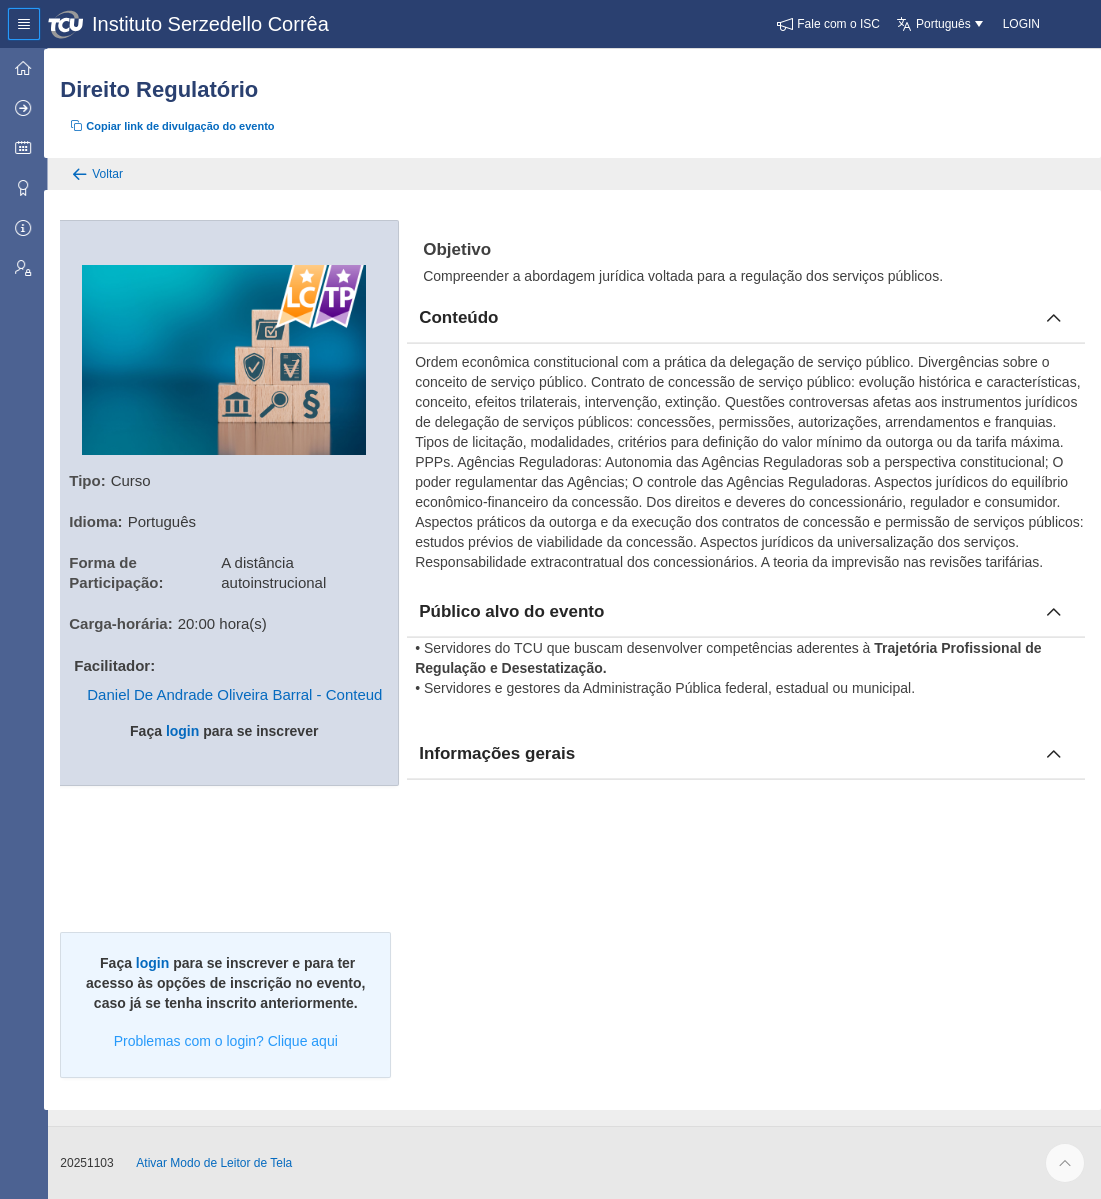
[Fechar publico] (1054, 612)
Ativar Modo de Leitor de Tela (218, 1163)
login (185, 730)
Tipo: (91, 479)
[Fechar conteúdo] (1054, 318)
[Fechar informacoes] (1054, 754)
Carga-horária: (124, 622)
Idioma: (99, 520)
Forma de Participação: (120, 571)
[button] (828, 24)
